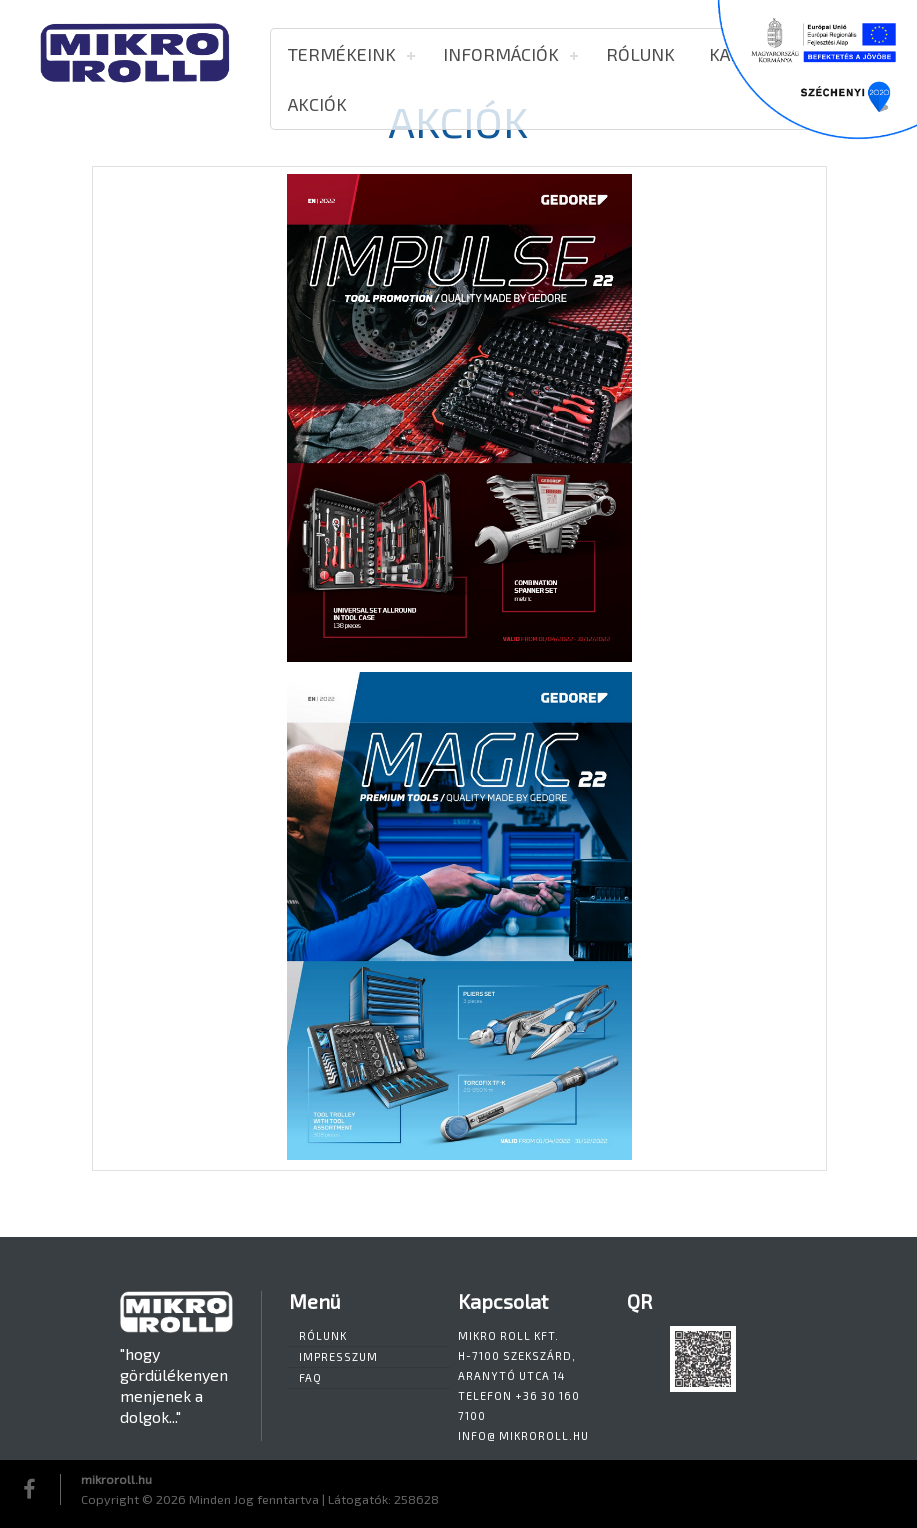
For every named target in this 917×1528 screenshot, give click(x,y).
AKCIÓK (317, 104)
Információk (501, 54)
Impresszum (338, 1356)
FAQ (310, 1377)
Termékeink (342, 54)
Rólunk (640, 54)
